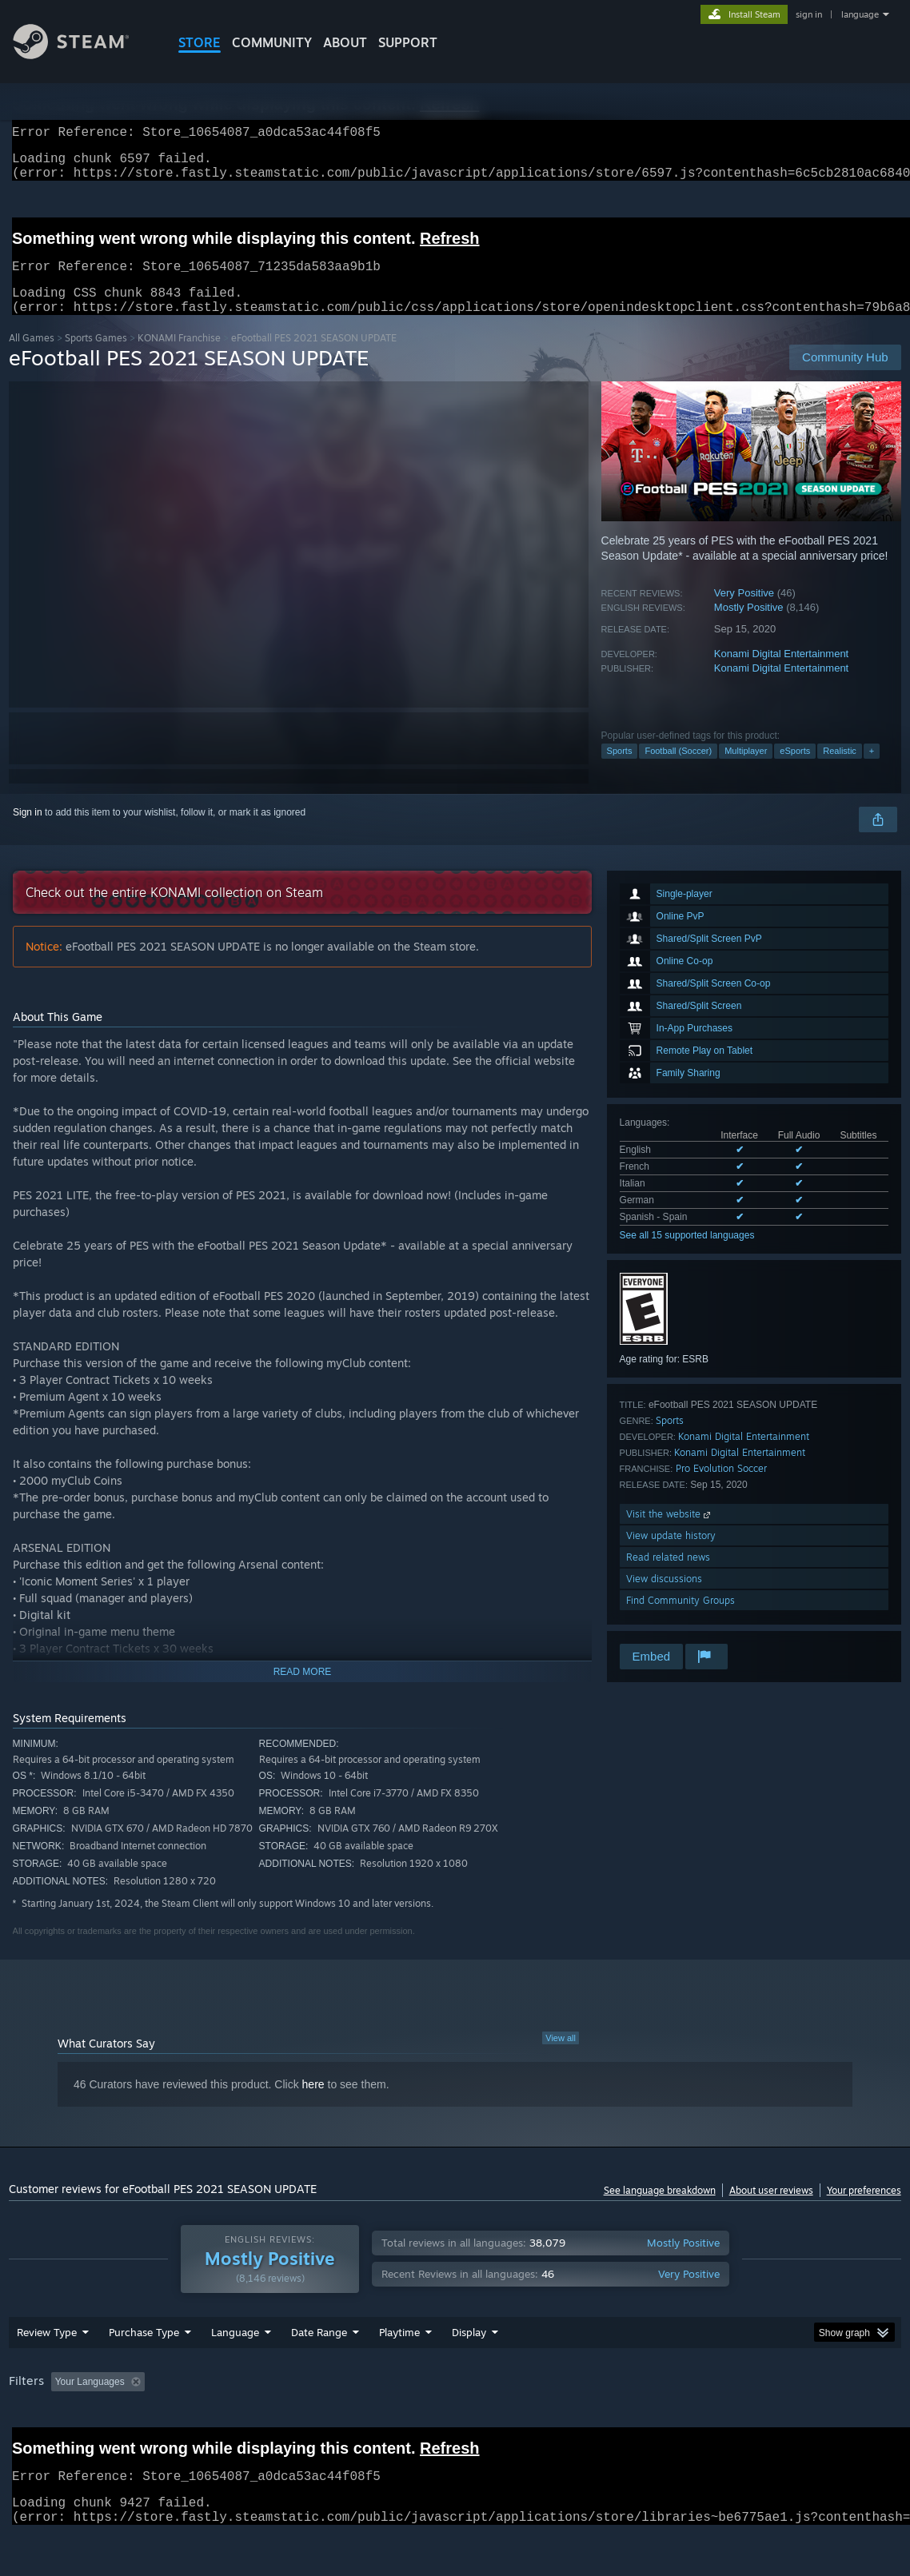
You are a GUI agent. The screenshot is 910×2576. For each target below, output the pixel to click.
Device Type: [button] (829, 2423)
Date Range (319, 2373)
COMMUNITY (272, 42)
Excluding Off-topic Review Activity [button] (251, 2423)
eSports (795, 770)
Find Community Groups (680, 1619)
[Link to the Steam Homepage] (83, 55)
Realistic (839, 770)
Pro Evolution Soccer (721, 1487)
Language (235, 2373)
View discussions (664, 1598)
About (345, 42)
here (313, 2103)
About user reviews (771, 2209)
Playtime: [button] (374, 2423)
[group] (454, 2424)
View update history (671, 1555)
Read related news (668, 1576)
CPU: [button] (705, 2423)
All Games (31, 357)
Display (469, 2373)
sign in (809, 14)
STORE (199, 42)
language (860, 14)
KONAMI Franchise (179, 357)
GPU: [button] (759, 2423)
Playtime (399, 2373)
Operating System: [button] (623, 2423)
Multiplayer (745, 770)
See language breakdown (660, 2209)
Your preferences (864, 2209)
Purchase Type (144, 2373)
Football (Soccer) (678, 770)
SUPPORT (407, 42)
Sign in (27, 831)
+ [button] (871, 770)
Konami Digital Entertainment (781, 673)
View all (560, 2057)
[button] (63, 2422)
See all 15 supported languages (687, 1254)
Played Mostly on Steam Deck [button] (489, 2423)
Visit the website (669, 1533)
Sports (620, 770)
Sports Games (96, 357)
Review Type (47, 2373)
